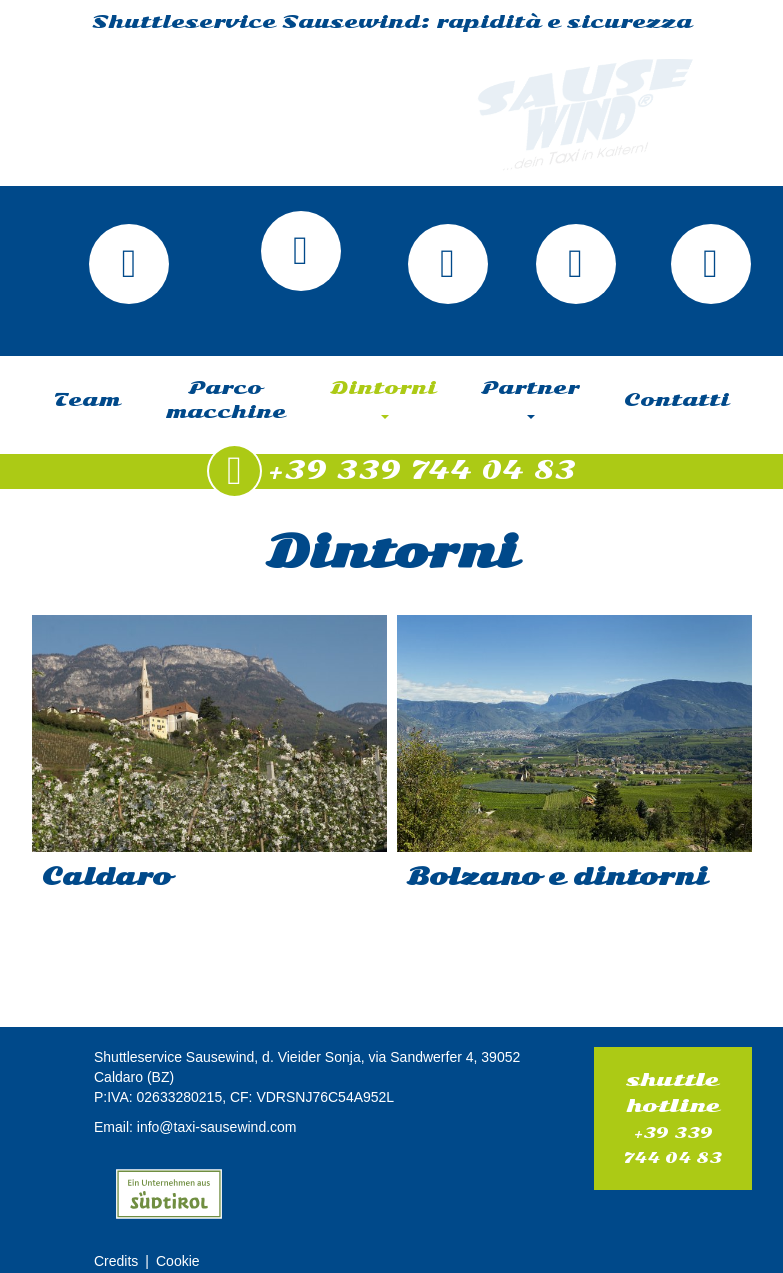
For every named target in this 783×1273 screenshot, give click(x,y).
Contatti (676, 400)
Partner (530, 398)
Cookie (178, 1261)
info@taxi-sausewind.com (217, 1127)
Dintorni (383, 398)
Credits (116, 1261)
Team (87, 400)
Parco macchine (225, 400)
